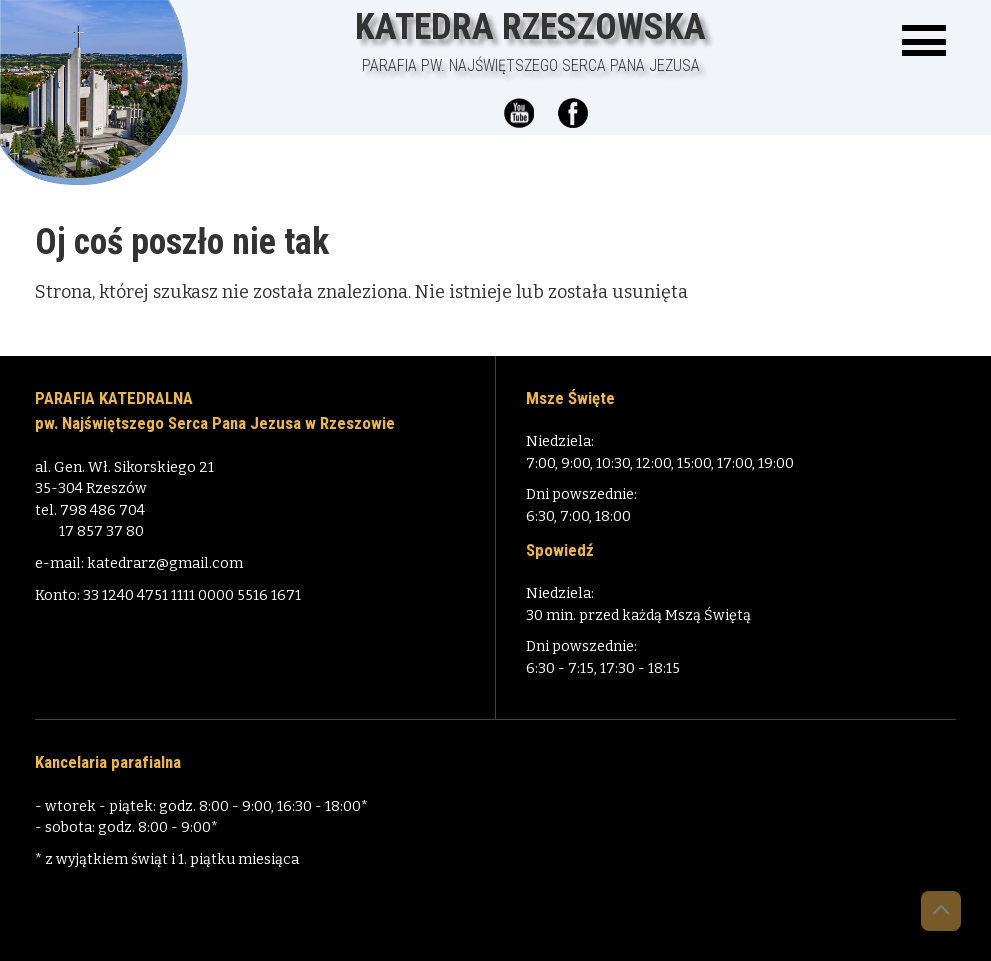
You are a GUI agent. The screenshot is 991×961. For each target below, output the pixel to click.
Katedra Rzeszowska (530, 42)
